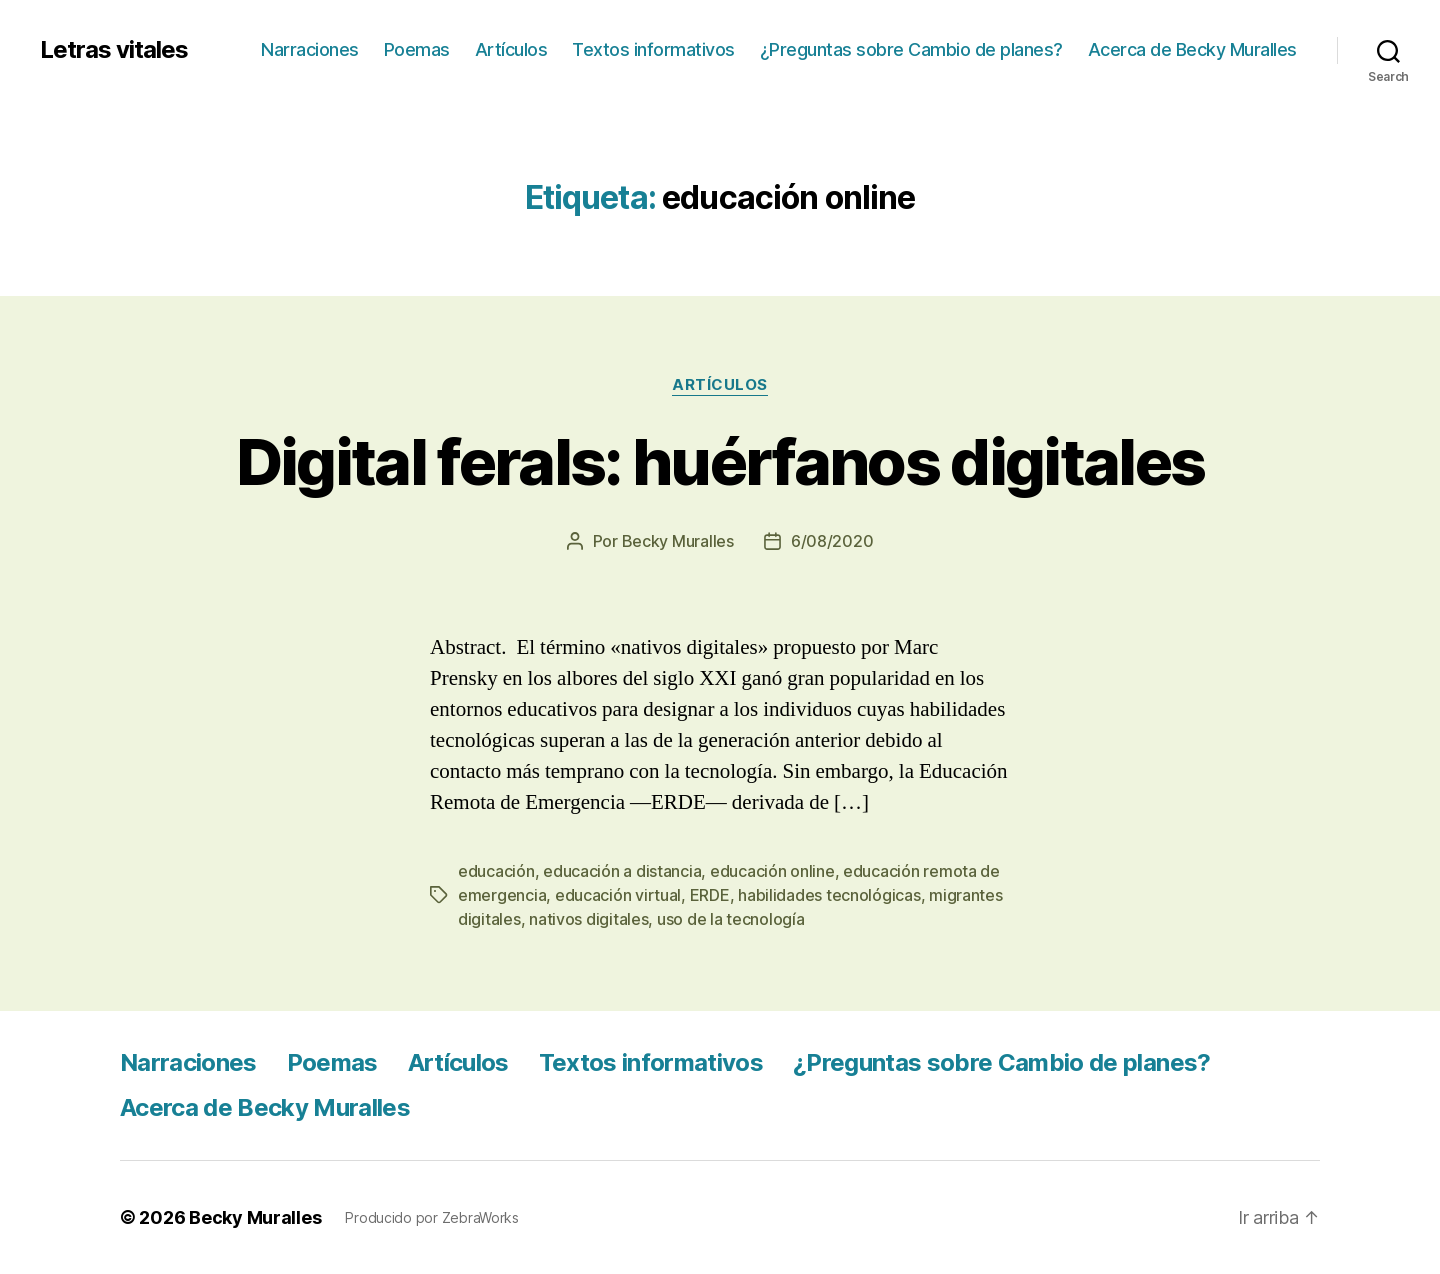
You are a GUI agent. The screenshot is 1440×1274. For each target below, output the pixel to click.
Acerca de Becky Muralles (1192, 49)
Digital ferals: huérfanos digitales (720, 461)
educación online (772, 871)
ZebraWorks (480, 1217)
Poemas (417, 49)
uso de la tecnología (731, 919)
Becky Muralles (255, 1217)
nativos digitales (588, 919)
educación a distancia (622, 871)
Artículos (511, 49)
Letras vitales (114, 50)
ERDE (710, 895)
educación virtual (618, 895)
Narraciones (310, 49)
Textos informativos (653, 49)
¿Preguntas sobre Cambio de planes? (911, 49)
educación (496, 871)
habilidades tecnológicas (829, 895)
